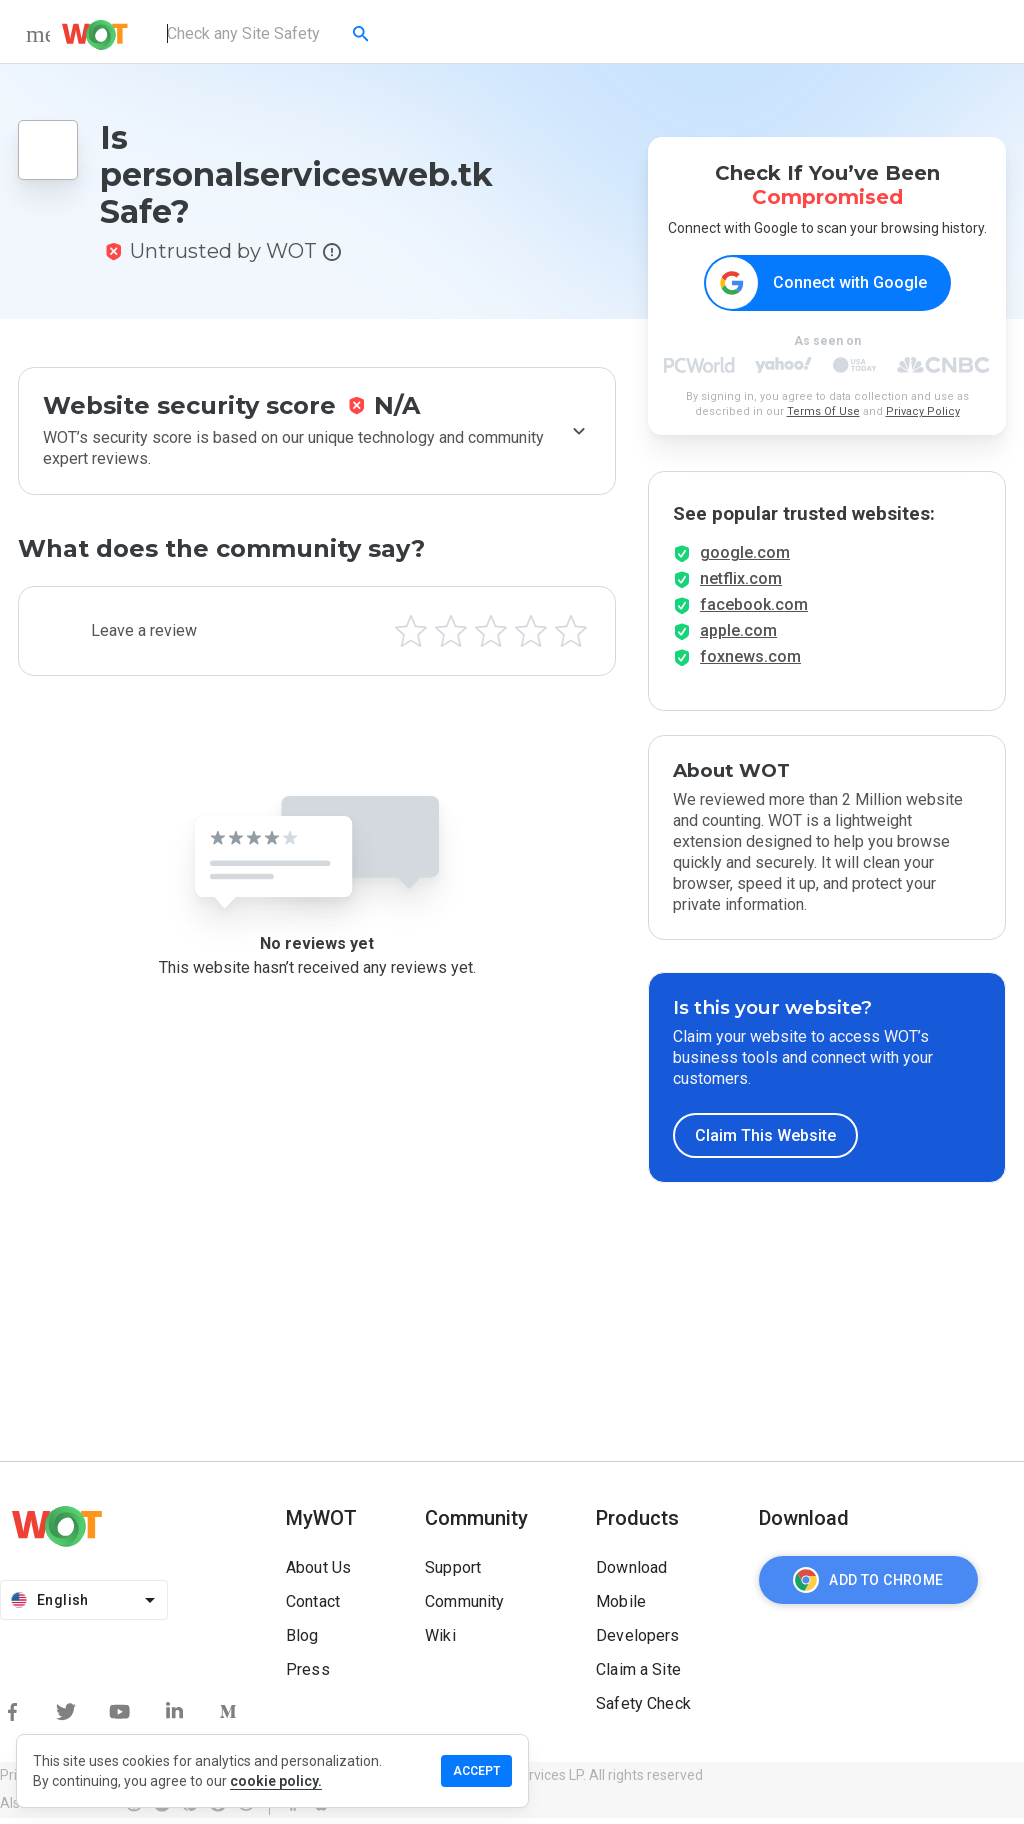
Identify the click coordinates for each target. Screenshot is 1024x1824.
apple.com (738, 636)
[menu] (38, 34)
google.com (745, 558)
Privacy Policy (923, 412)
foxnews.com (750, 662)
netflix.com (741, 584)
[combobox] (269, 34)
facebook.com (754, 610)
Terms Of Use (823, 412)
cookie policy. (276, 1781)
